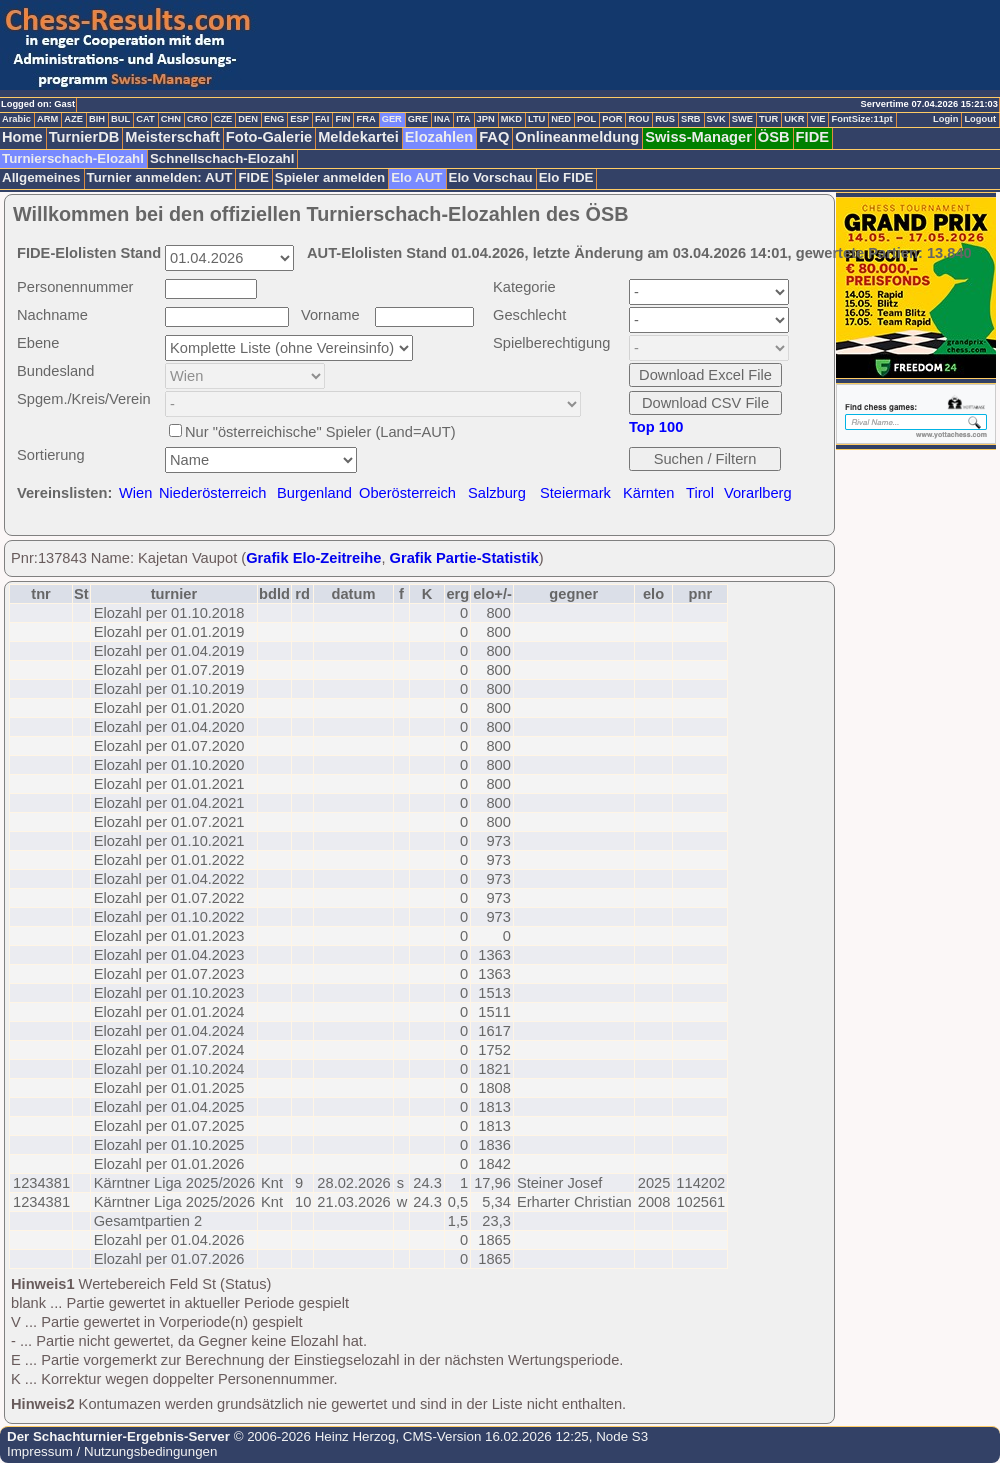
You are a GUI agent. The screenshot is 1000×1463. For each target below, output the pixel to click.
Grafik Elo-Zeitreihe (313, 558)
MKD (511, 119)
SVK (716, 119)
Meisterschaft (172, 137)
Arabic (16, 119)
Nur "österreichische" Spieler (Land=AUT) (320, 432)
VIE (817, 119)
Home (22, 137)
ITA (463, 119)
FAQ (494, 137)
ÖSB (774, 137)
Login (945, 119)
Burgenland (314, 493)
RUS (665, 119)
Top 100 (656, 427)
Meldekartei (358, 137)
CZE (223, 119)
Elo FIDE (566, 177)
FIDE (812, 137)
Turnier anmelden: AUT (160, 177)
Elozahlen (439, 137)
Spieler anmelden (330, 177)
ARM (47, 119)
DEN (248, 119)
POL (586, 119)
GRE (418, 119)
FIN (342, 119)
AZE (73, 119)
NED (561, 119)
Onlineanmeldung (577, 137)
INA (442, 119)
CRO (197, 119)
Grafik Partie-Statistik (464, 558)
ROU (638, 119)
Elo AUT (416, 177)
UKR (794, 119)
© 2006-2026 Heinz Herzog (312, 1436)
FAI (322, 119)
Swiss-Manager (698, 137)
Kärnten (648, 493)
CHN (171, 119)
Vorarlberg (758, 493)
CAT (145, 119)
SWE (742, 119)
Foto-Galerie (269, 137)
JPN (486, 119)
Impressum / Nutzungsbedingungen (112, 1451)
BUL (120, 119)
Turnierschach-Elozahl (73, 158)
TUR (768, 119)
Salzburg (497, 493)
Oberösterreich (407, 493)
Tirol (700, 493)
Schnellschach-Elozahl (222, 158)
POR (612, 119)
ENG (274, 119)
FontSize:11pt (861, 119)
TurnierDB (84, 137)
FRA (365, 119)
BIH (97, 119)
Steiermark (575, 493)
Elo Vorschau (491, 177)
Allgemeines (41, 177)
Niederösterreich (213, 493)
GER (392, 119)
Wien (135, 493)
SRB (691, 119)
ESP (299, 119)
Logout (980, 119)
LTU (536, 119)
